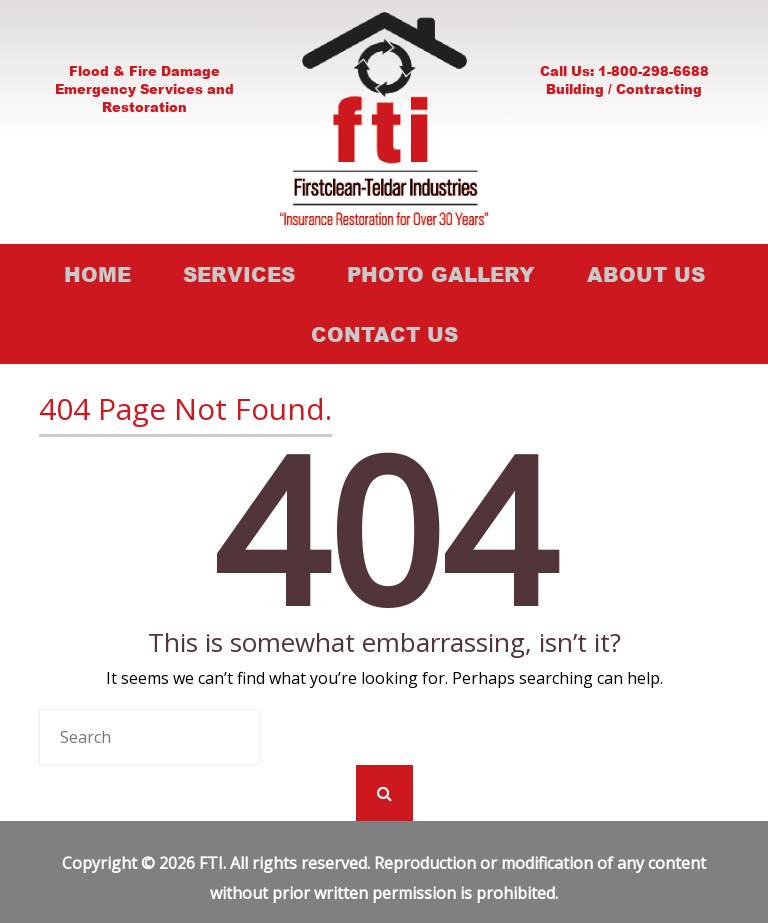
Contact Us (384, 334)
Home (97, 274)
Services (239, 274)
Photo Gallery (441, 274)
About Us (646, 274)
